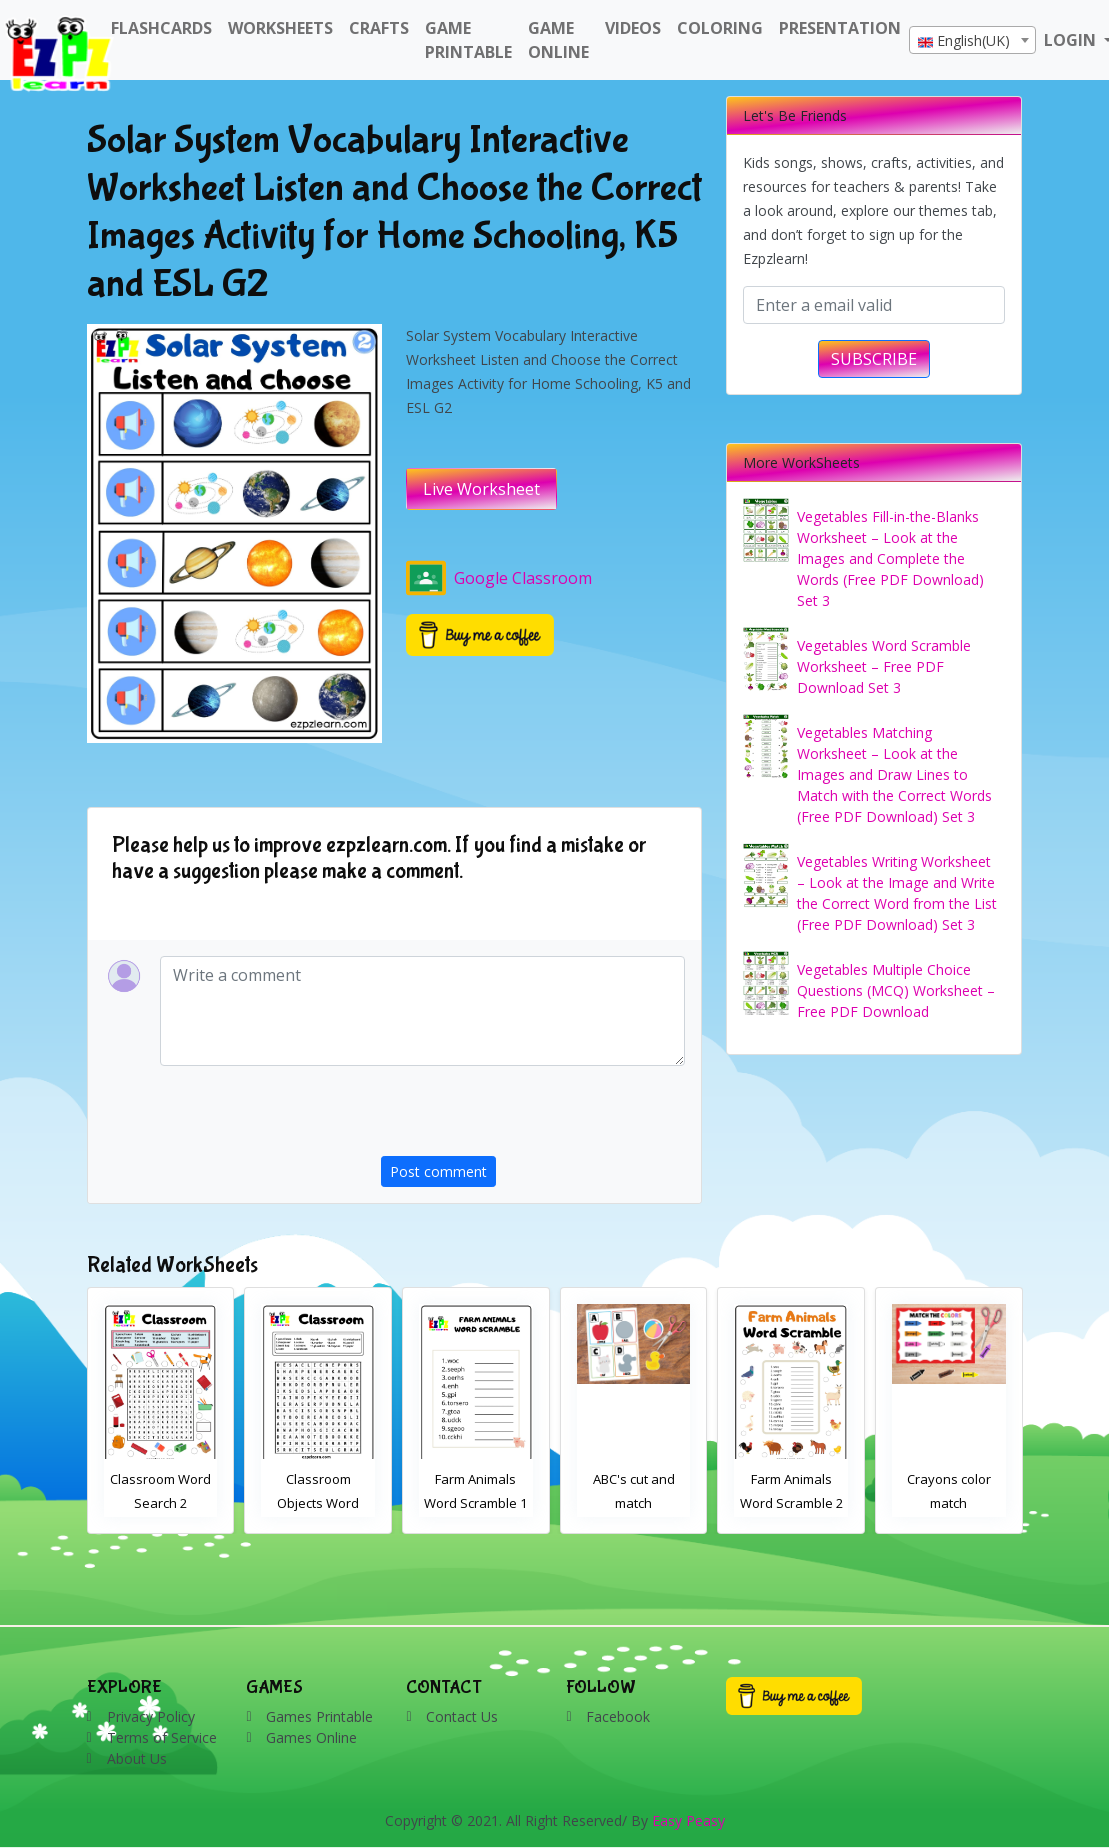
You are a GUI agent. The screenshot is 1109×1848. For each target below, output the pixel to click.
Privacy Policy (151, 1716)
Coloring (720, 28)
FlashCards (161, 28)
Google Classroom (499, 578)
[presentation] (533, 1117)
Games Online (311, 1737)
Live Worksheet (481, 489)
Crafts (379, 28)
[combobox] (972, 40)
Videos (633, 28)
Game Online (558, 40)
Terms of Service (162, 1737)
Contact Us (462, 1716)
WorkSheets (280, 28)
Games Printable (319, 1716)
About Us (137, 1758)
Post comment (438, 1171)
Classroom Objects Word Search (476, 1503)
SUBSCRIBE (874, 359)
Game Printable (468, 40)
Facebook (618, 1716)
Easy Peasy (688, 1820)
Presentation (840, 28)
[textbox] (972, 41)
